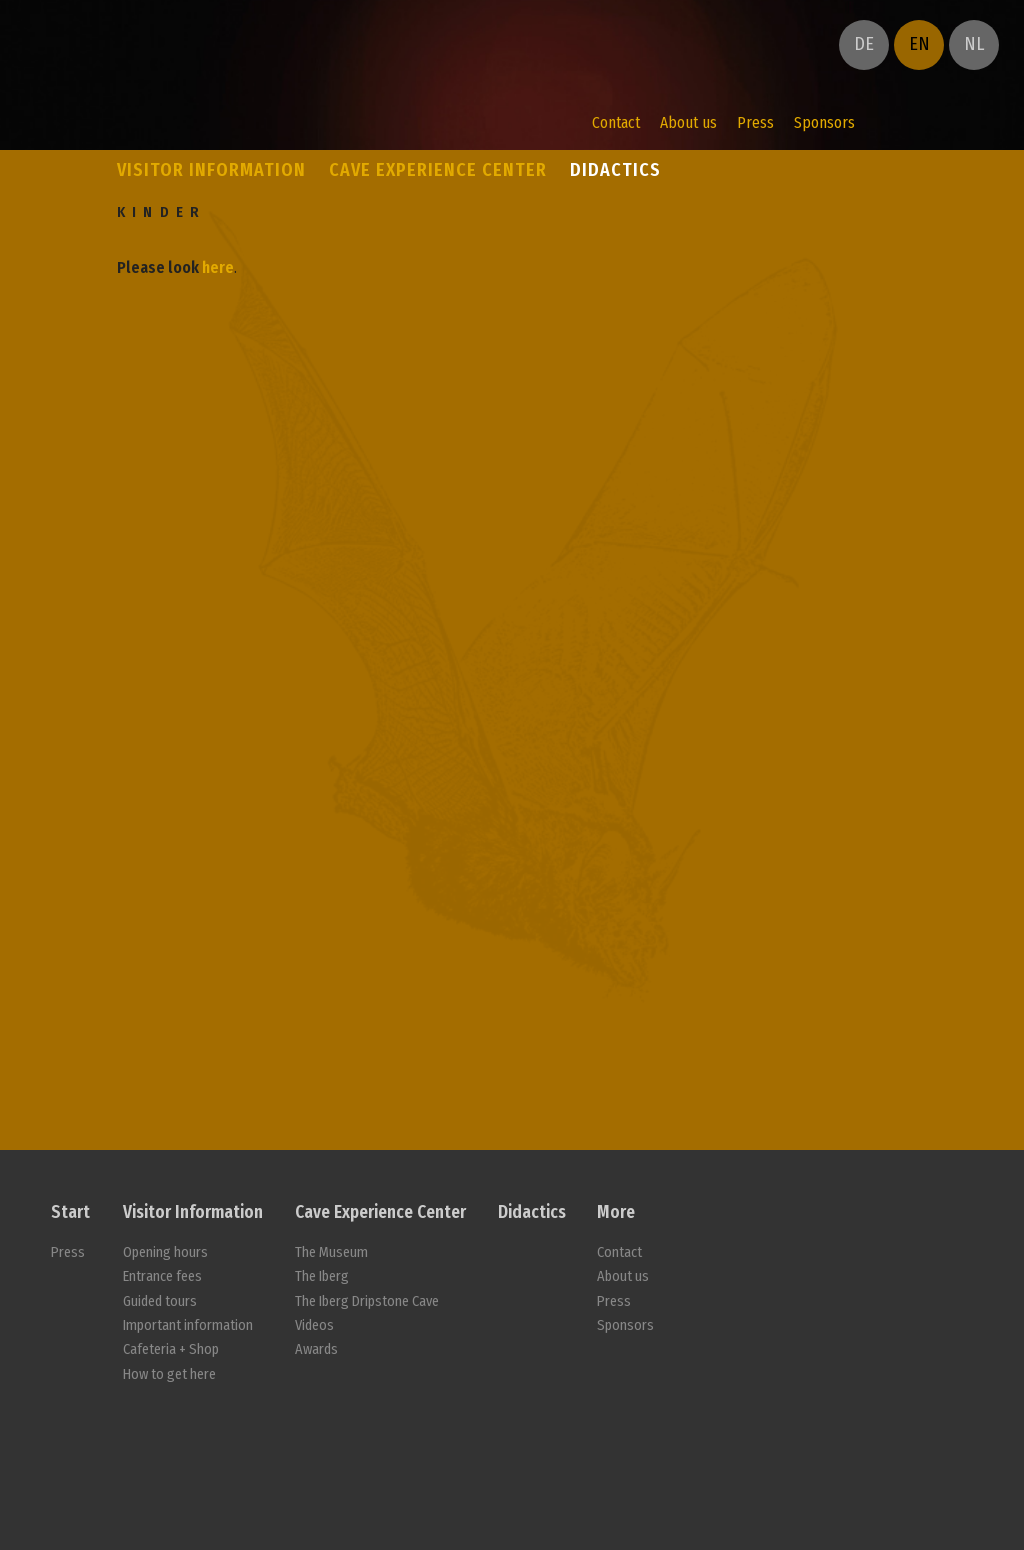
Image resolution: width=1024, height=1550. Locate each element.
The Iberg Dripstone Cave (367, 1301)
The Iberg (322, 1276)
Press (755, 122)
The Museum (331, 1252)
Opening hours (165, 1252)
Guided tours (160, 1301)
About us (688, 122)
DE (864, 44)
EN (919, 44)
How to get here (169, 1374)
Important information (188, 1325)
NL (974, 44)
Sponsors (824, 122)
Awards (316, 1349)
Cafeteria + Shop (171, 1349)
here (218, 267)
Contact (616, 122)
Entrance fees (162, 1276)
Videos (314, 1325)
